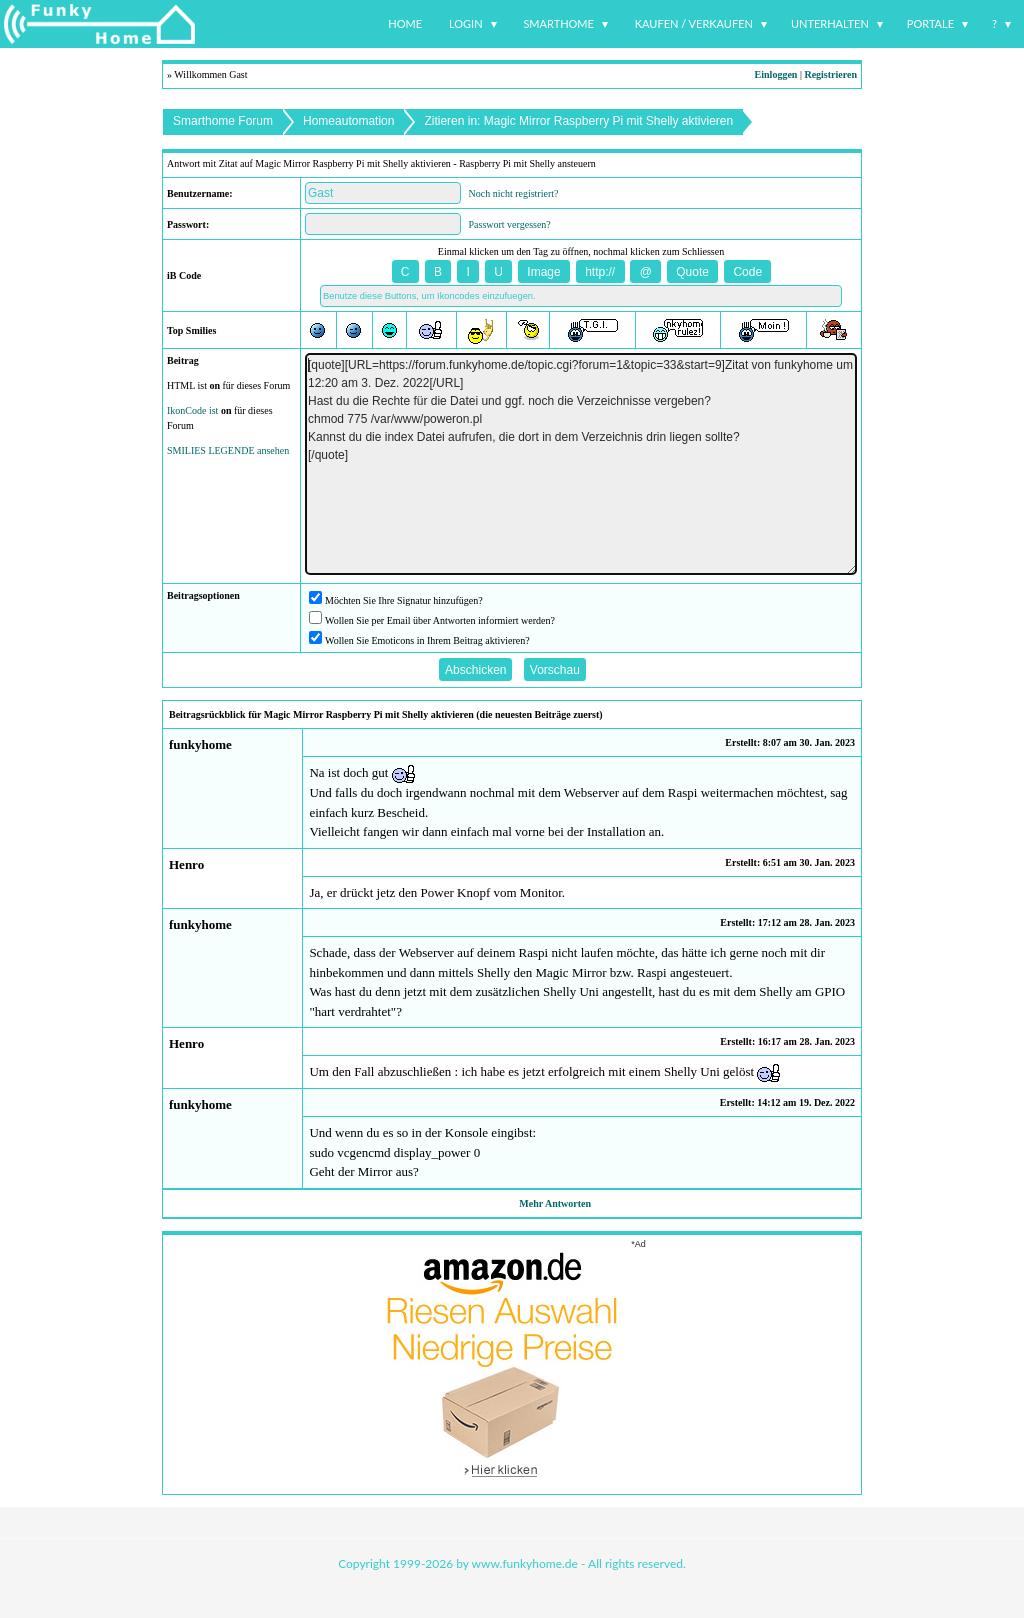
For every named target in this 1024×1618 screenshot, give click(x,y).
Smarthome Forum (223, 121)
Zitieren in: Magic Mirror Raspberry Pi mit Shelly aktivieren (578, 121)
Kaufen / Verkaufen (694, 23)
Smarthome (558, 23)
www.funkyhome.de (525, 1563)
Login (466, 23)
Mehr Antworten (555, 1203)
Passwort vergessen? (510, 224)
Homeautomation (348, 121)
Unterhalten (830, 23)
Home (405, 23)
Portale (930, 23)
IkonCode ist (192, 410)
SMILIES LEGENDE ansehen (228, 450)
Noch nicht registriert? (514, 193)
